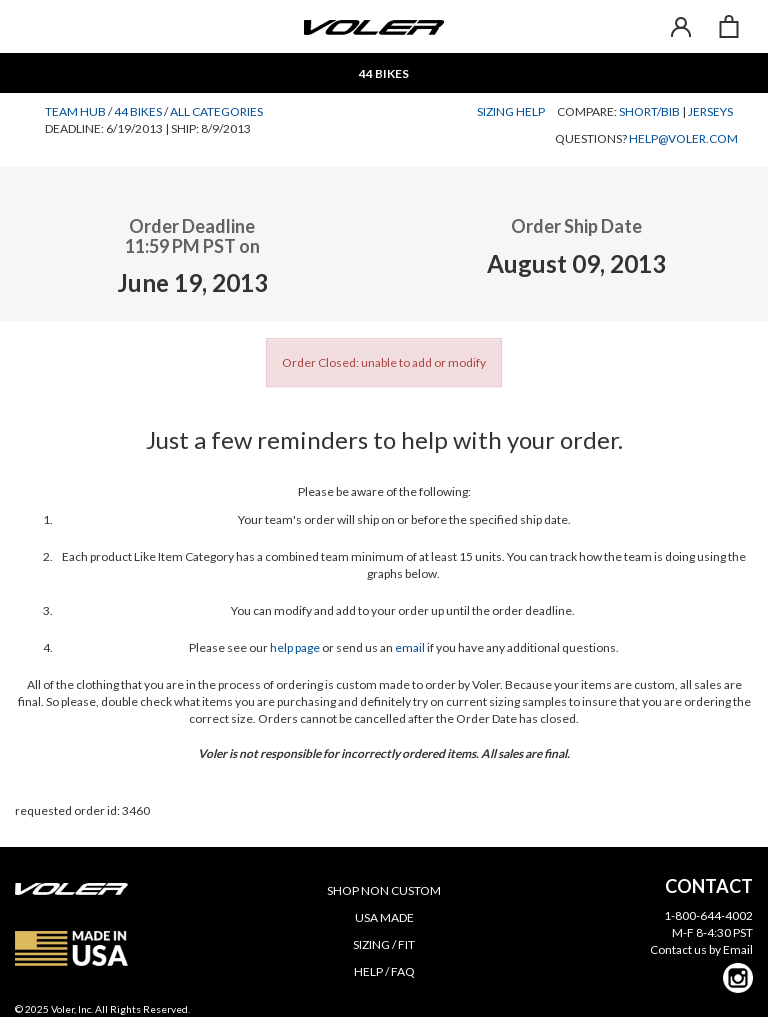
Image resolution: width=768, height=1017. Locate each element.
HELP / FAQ (384, 971)
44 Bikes (138, 111)
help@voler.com (683, 138)
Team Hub (75, 111)
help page (295, 647)
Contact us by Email (701, 949)
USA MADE (384, 917)
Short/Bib (649, 111)
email (410, 647)
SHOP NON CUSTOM (384, 890)
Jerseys (710, 111)
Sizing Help (511, 111)
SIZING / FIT (384, 944)
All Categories (216, 111)
